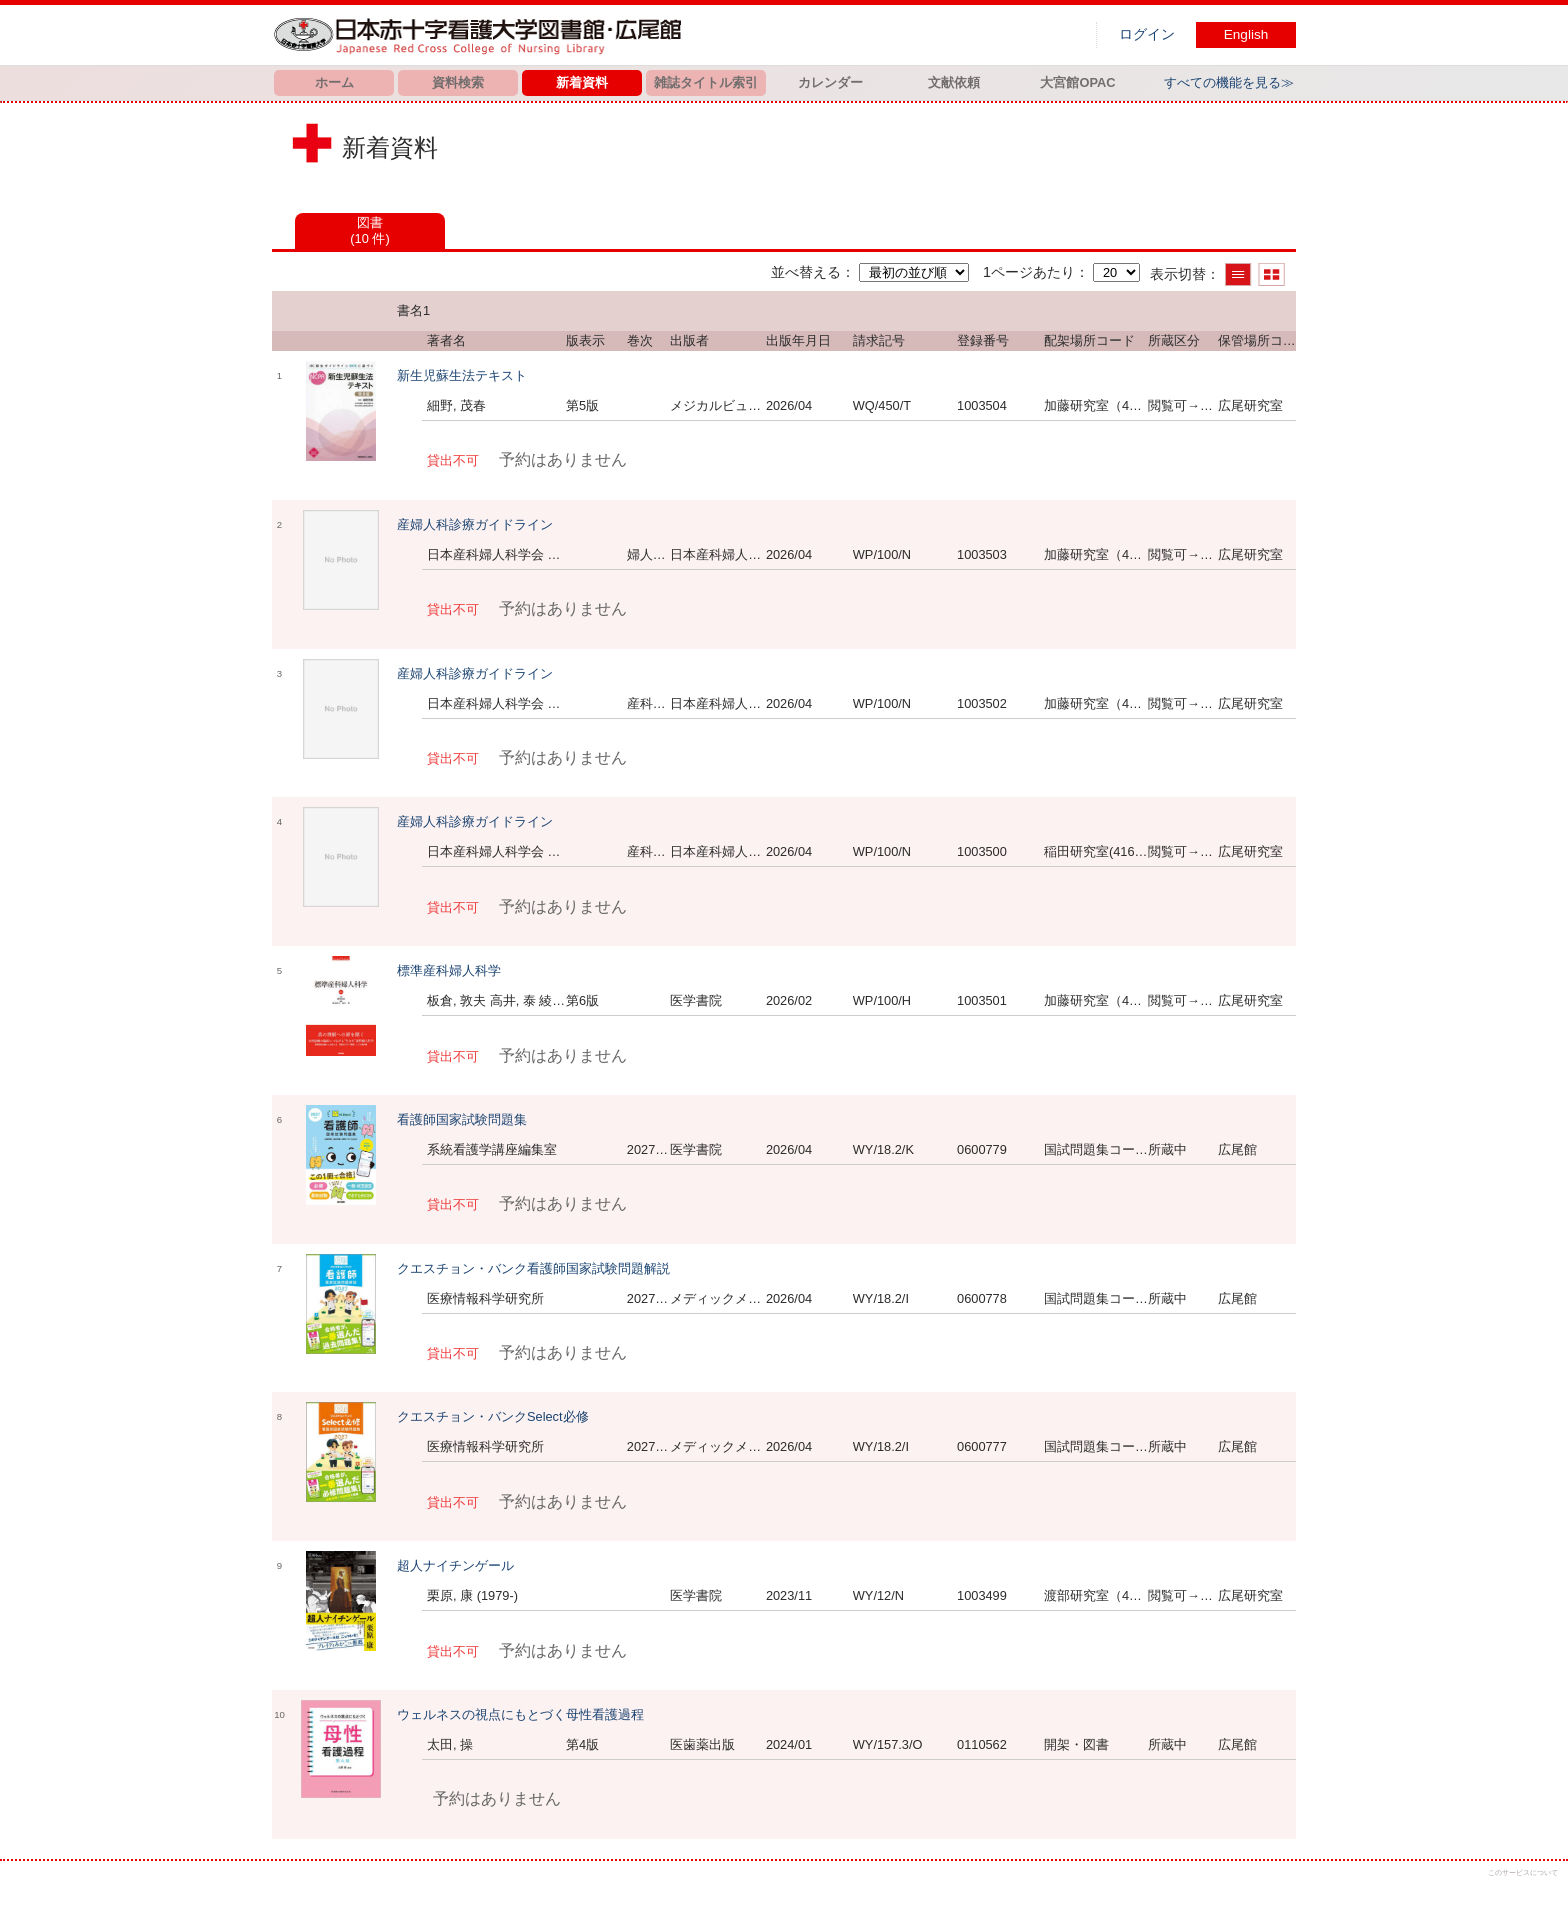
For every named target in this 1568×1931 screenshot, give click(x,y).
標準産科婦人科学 (449, 970)
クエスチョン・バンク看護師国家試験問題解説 (533, 1268)
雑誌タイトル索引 (706, 82)
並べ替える (806, 272)
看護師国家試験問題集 (462, 1119)
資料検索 (458, 82)
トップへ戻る (1535, 1898)
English (1246, 34)
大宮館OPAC (1077, 82)
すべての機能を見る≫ (1229, 82)
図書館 (482, 35)
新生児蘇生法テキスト (462, 375)
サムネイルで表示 (1271, 274)
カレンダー (830, 82)
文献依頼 (954, 82)
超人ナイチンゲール (455, 1565)
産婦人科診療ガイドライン (475, 524)
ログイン (1147, 34)
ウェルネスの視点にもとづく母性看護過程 (520, 1714)
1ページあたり (1029, 272)
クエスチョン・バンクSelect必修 (493, 1416)
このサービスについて (1523, 1872)
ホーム (334, 82)
